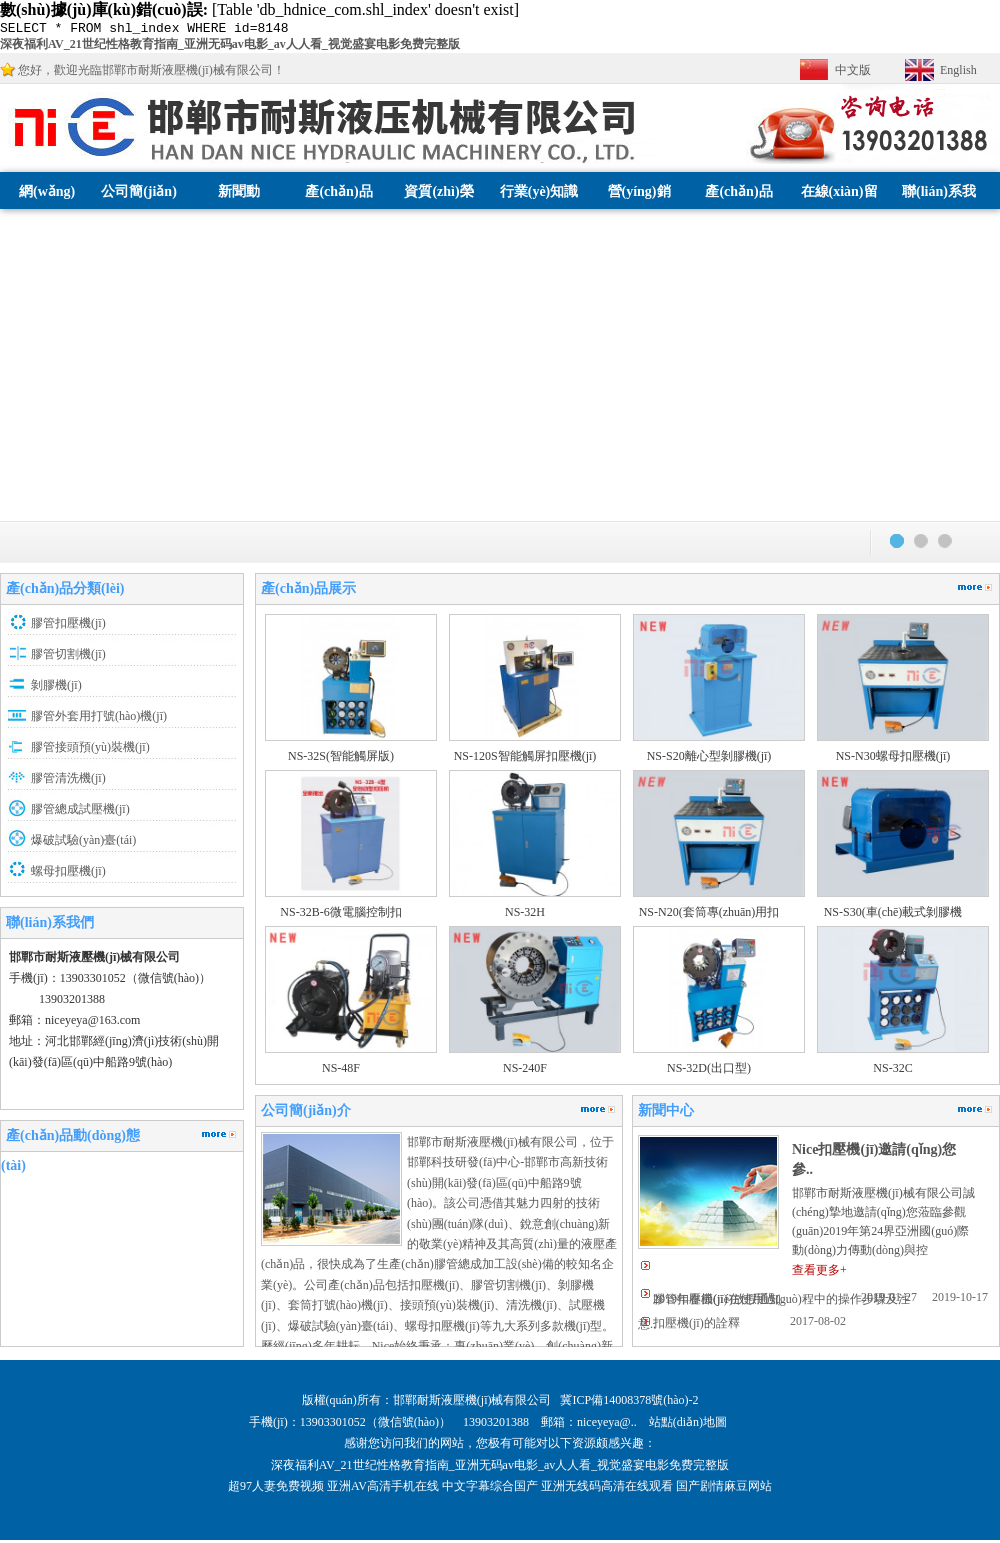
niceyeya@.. (613, 1425)
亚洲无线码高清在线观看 (607, 1489)
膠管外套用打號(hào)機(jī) (99, 719)
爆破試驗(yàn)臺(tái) (83, 843)
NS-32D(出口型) (709, 1071)
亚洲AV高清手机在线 (383, 1489)
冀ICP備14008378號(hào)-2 (629, 1403)
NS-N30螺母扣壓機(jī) (893, 759)
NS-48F (341, 1071)
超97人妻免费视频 (276, 1489)
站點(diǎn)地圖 (689, 1425)
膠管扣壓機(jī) (68, 626)
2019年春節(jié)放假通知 (717, 1302)
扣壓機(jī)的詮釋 (696, 1326)
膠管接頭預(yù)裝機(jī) (90, 750)
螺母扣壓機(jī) (68, 874)
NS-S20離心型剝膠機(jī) (709, 759)
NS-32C (892, 1071)
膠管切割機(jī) (68, 657)
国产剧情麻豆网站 (724, 1489)
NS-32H (525, 915)
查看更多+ (819, 1273)
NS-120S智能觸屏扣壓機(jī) (525, 759)
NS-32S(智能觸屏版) (341, 759)
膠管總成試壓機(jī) (80, 812)
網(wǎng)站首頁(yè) (47, 231)
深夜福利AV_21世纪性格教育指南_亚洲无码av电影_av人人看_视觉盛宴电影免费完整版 (230, 47)
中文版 (853, 73)
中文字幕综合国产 (490, 1489)
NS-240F (525, 1071)
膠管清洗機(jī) (68, 781)
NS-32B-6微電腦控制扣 (340, 915)
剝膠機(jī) (56, 688)
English (958, 73)
